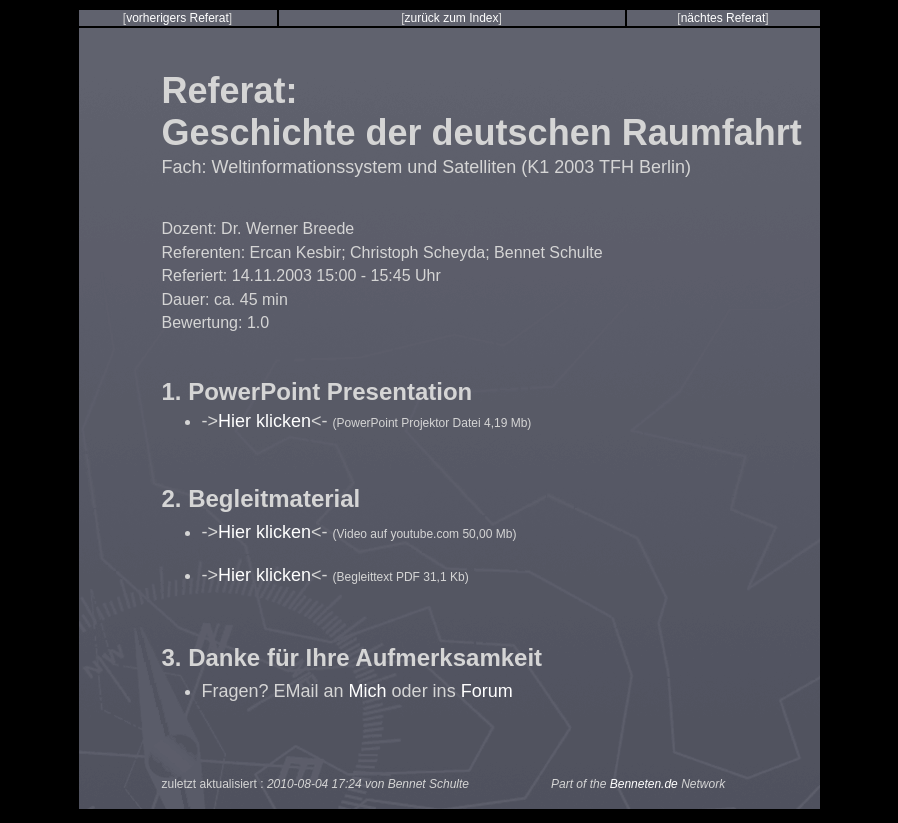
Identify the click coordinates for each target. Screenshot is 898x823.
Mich (368, 691)
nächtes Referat (723, 18)
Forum (487, 691)
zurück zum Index (451, 18)
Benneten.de (644, 784)
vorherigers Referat (177, 18)
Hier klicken (264, 421)
